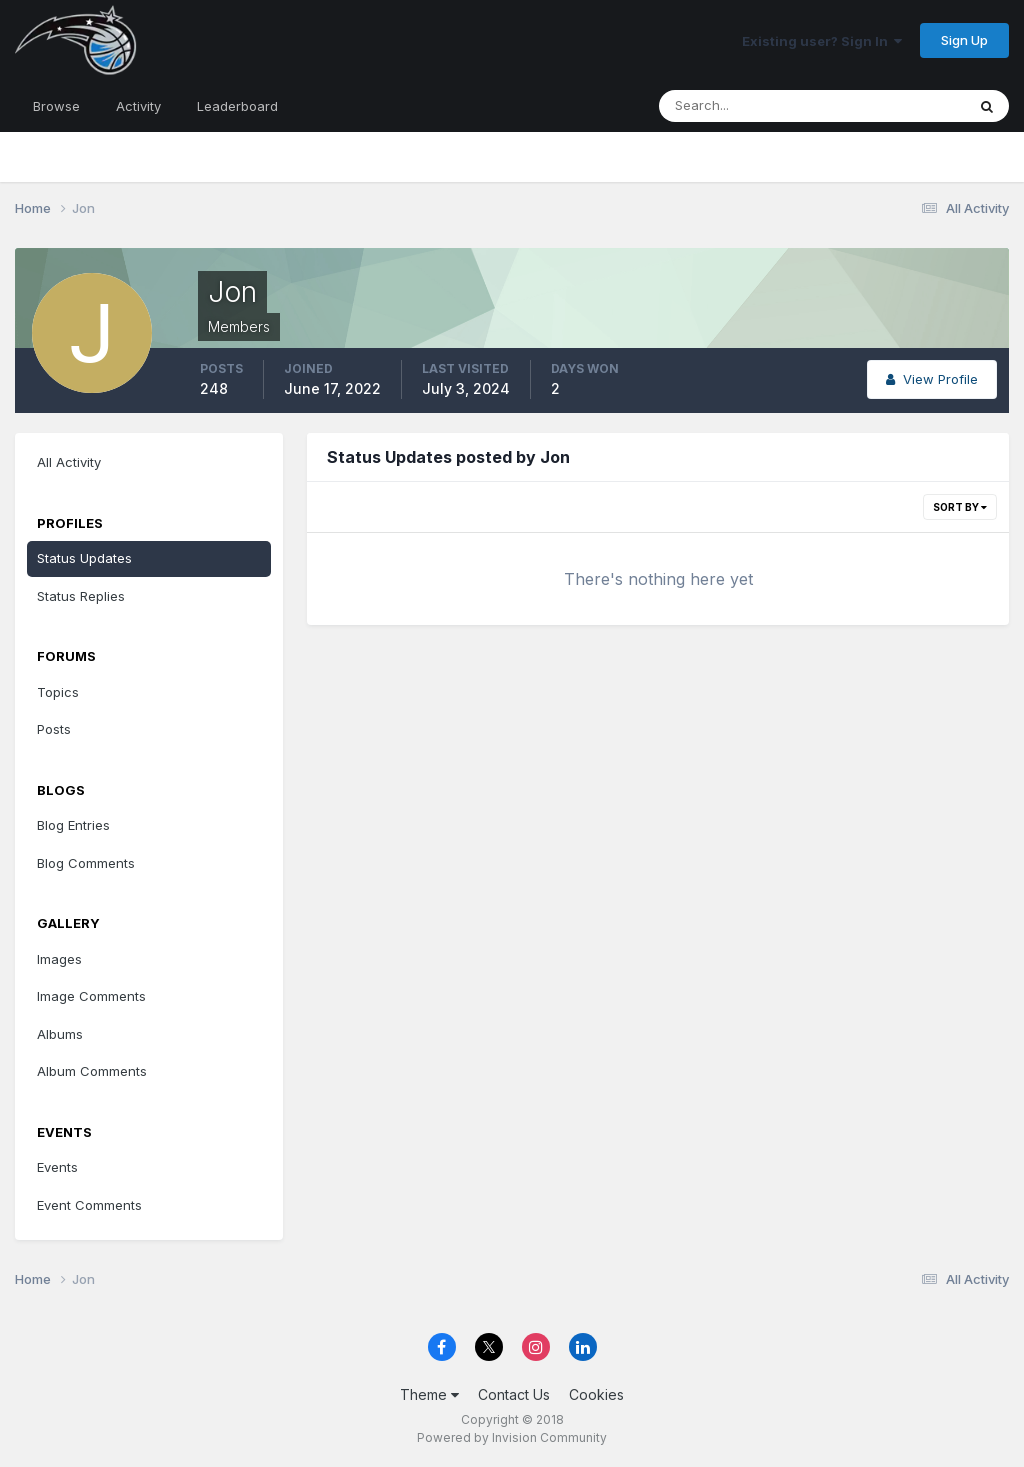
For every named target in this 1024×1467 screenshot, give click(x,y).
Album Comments (92, 1071)
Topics (58, 692)
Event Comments (89, 1205)
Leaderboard (237, 106)
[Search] (747, 106)
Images (59, 959)
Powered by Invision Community (512, 1437)
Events (57, 1167)
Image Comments (91, 996)
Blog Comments (86, 863)
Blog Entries (73, 825)
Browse (56, 106)
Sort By (960, 507)
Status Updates (84, 558)
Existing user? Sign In (822, 41)
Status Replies (81, 596)
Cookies (596, 1394)
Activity (138, 106)
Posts (54, 729)
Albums (60, 1034)
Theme (429, 1394)
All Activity (69, 462)
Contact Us (514, 1394)
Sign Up (964, 40)
